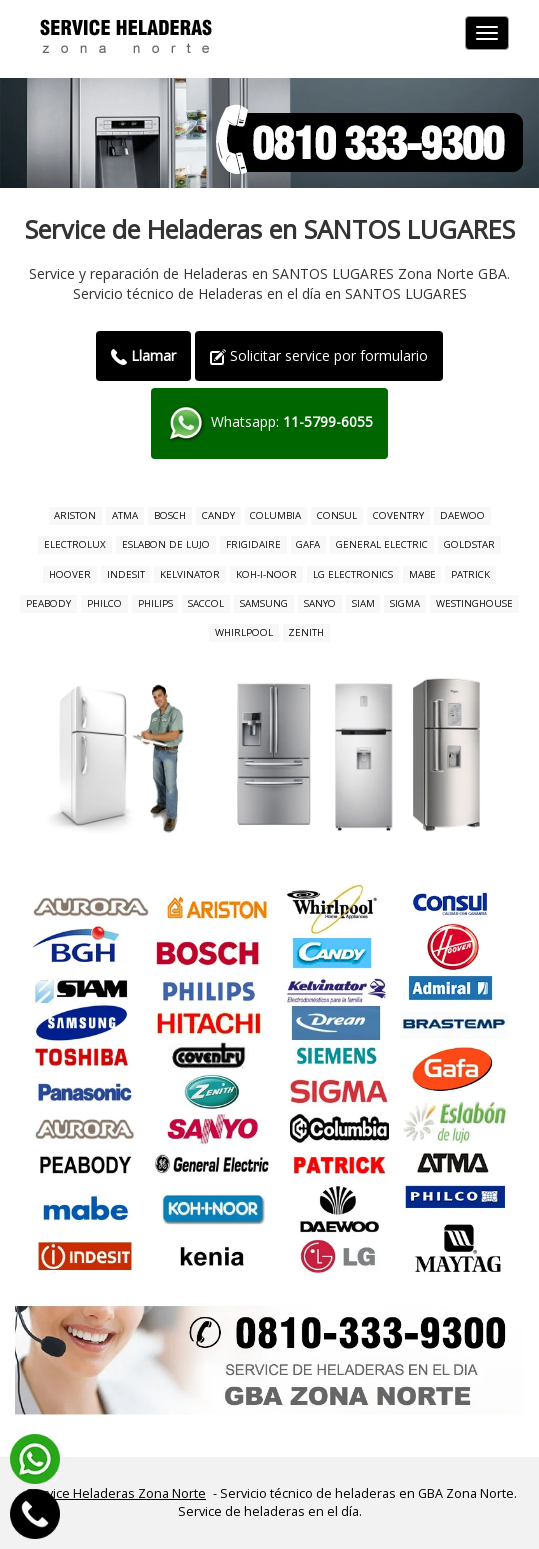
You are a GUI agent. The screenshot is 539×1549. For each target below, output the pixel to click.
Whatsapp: (269, 423)
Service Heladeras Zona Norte (116, 1493)
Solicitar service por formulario (319, 355)
